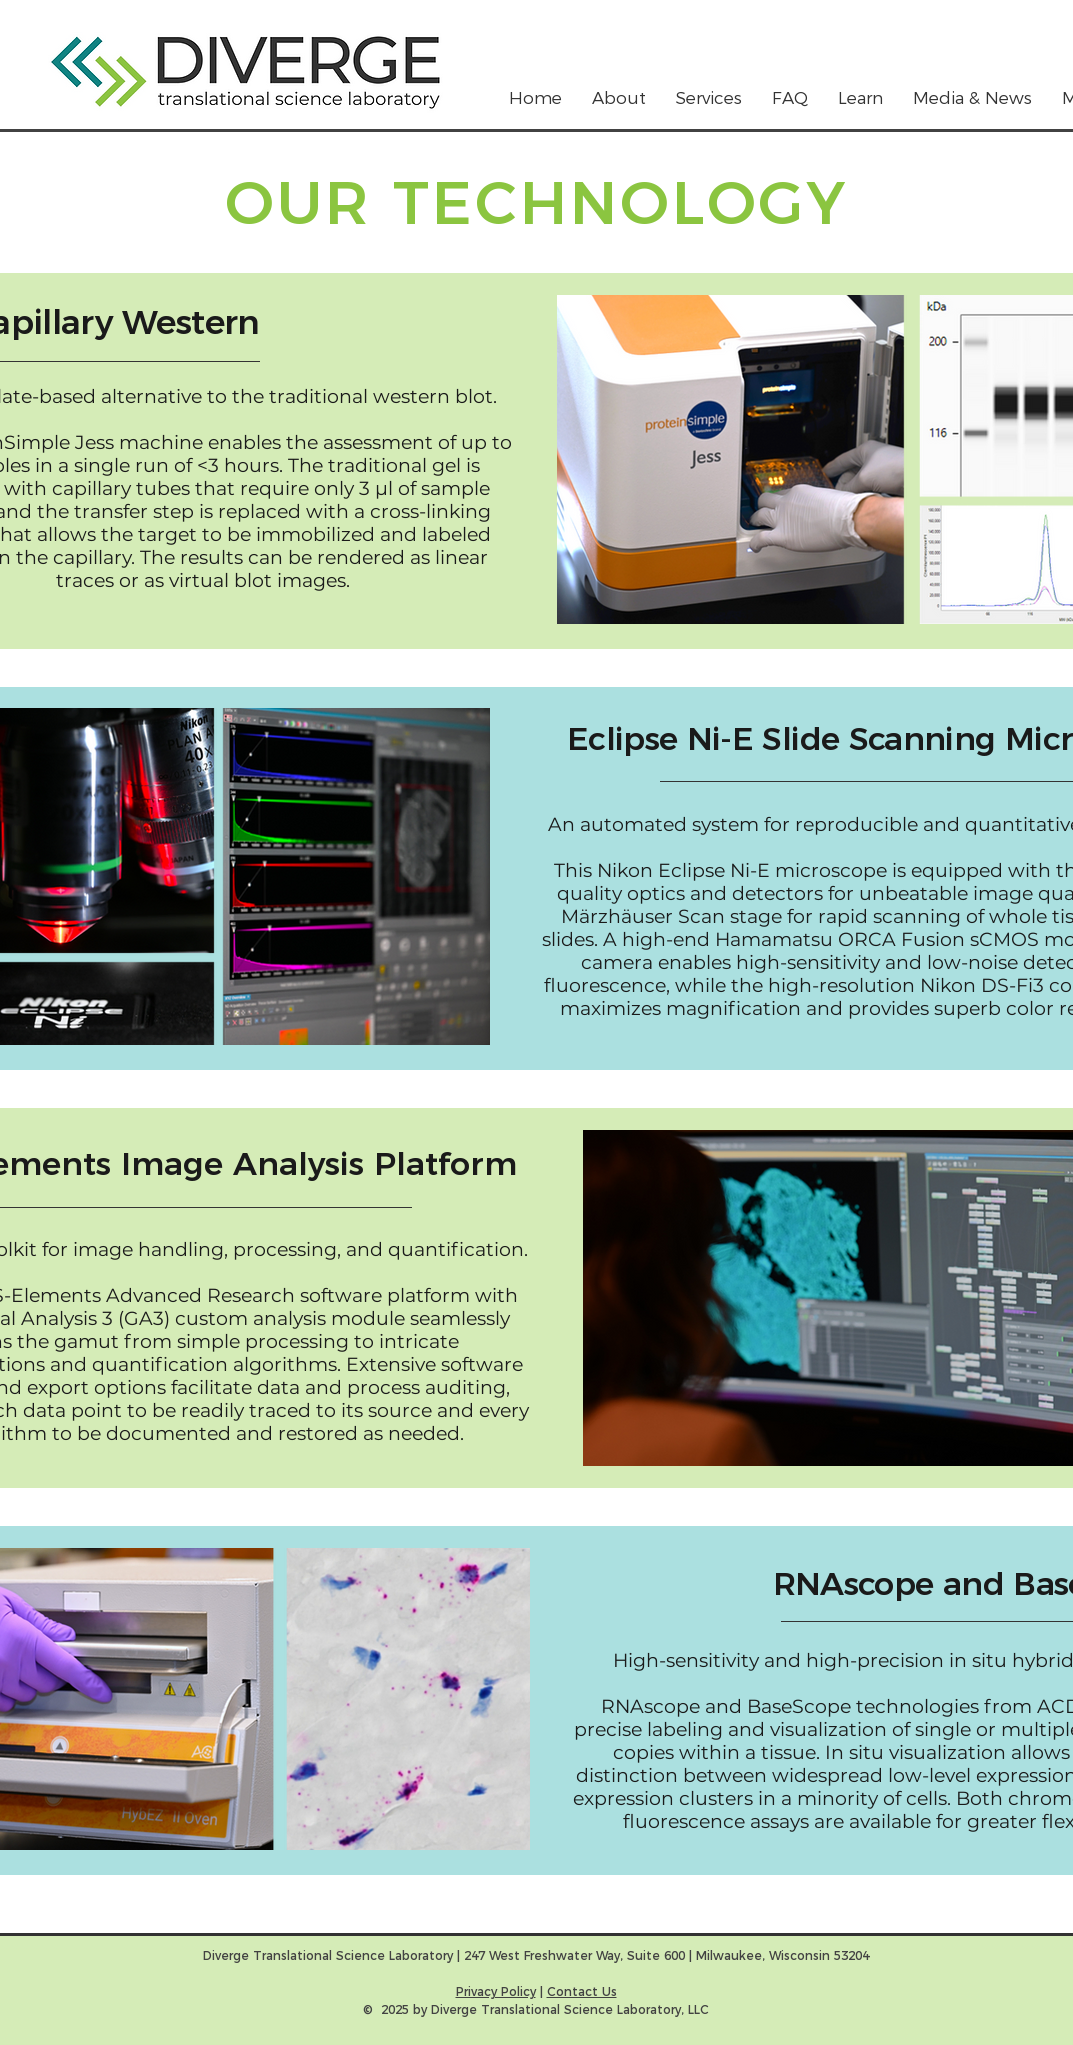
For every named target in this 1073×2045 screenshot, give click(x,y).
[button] (709, 98)
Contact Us (582, 1991)
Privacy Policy (496, 1991)
